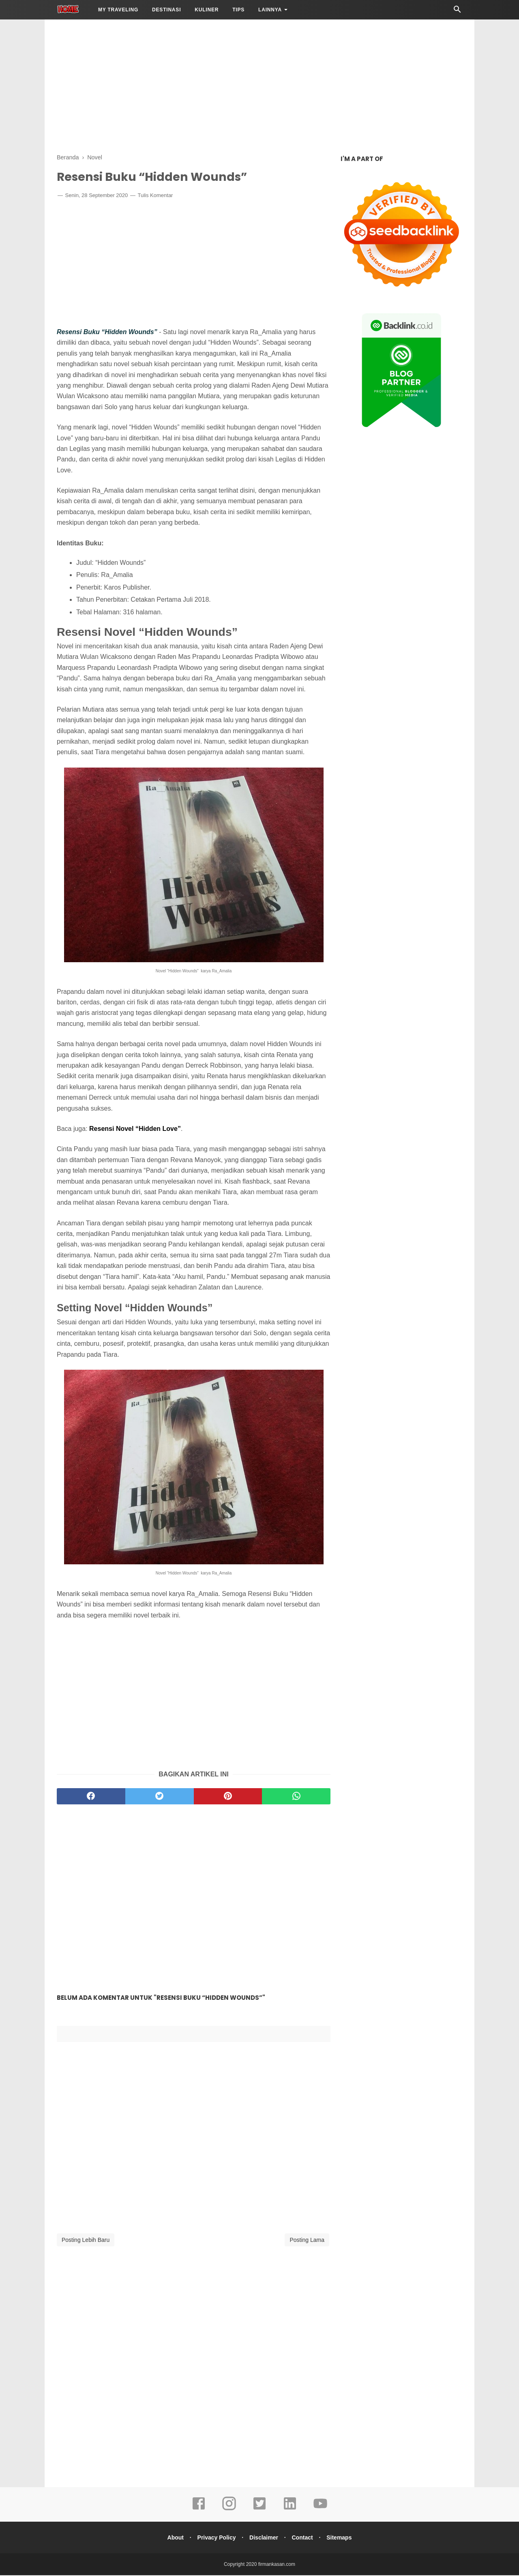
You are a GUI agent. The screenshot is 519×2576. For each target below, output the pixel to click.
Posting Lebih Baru (85, 2240)
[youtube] (320, 2510)
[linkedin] (290, 2510)
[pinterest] (228, 1797)
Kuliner (207, 10)
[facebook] (91, 1797)
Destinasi (166, 10)
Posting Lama (307, 2240)
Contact (304, 2538)
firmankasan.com (276, 2565)
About (172, 2538)
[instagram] (229, 2510)
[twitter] (159, 1797)
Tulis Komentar (155, 196)
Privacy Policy (214, 2538)
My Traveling (118, 10)
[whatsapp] (296, 1797)
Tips (238, 10)
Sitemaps (342, 2538)
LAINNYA (270, 10)
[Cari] (457, 11)
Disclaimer (263, 2538)
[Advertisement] (259, 85)
